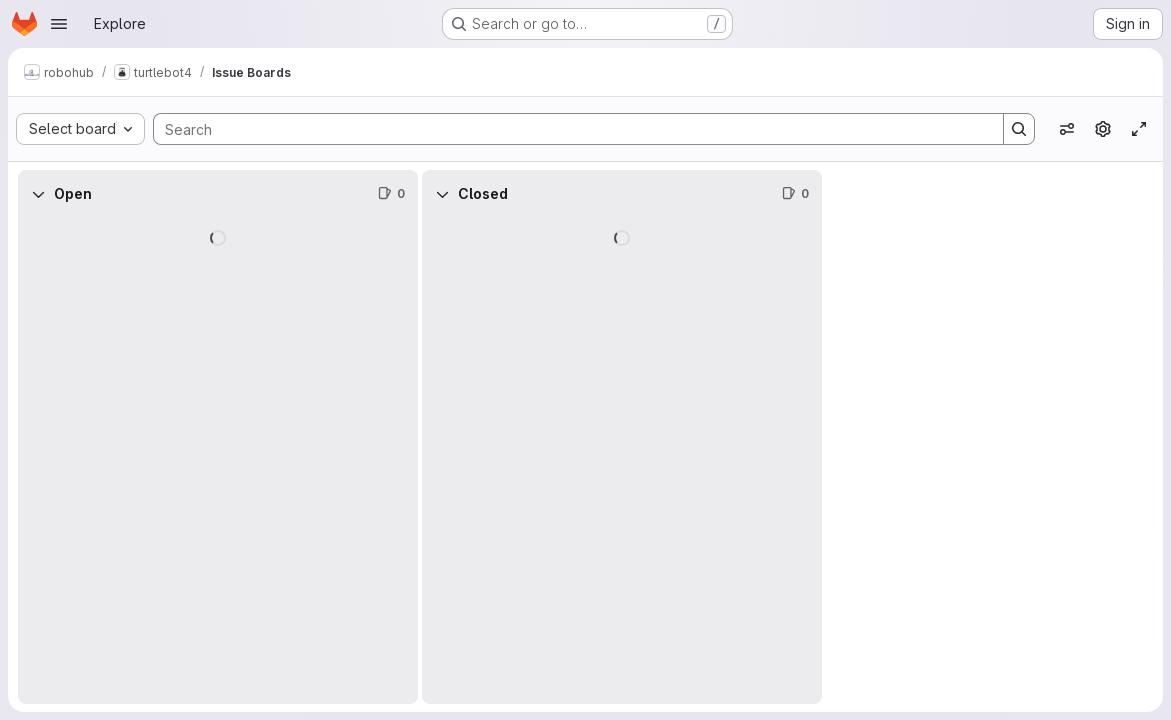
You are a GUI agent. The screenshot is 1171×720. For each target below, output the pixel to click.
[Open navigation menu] (59, 24)
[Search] (568, 129)
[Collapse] (38, 194)
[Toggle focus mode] (1139, 129)
